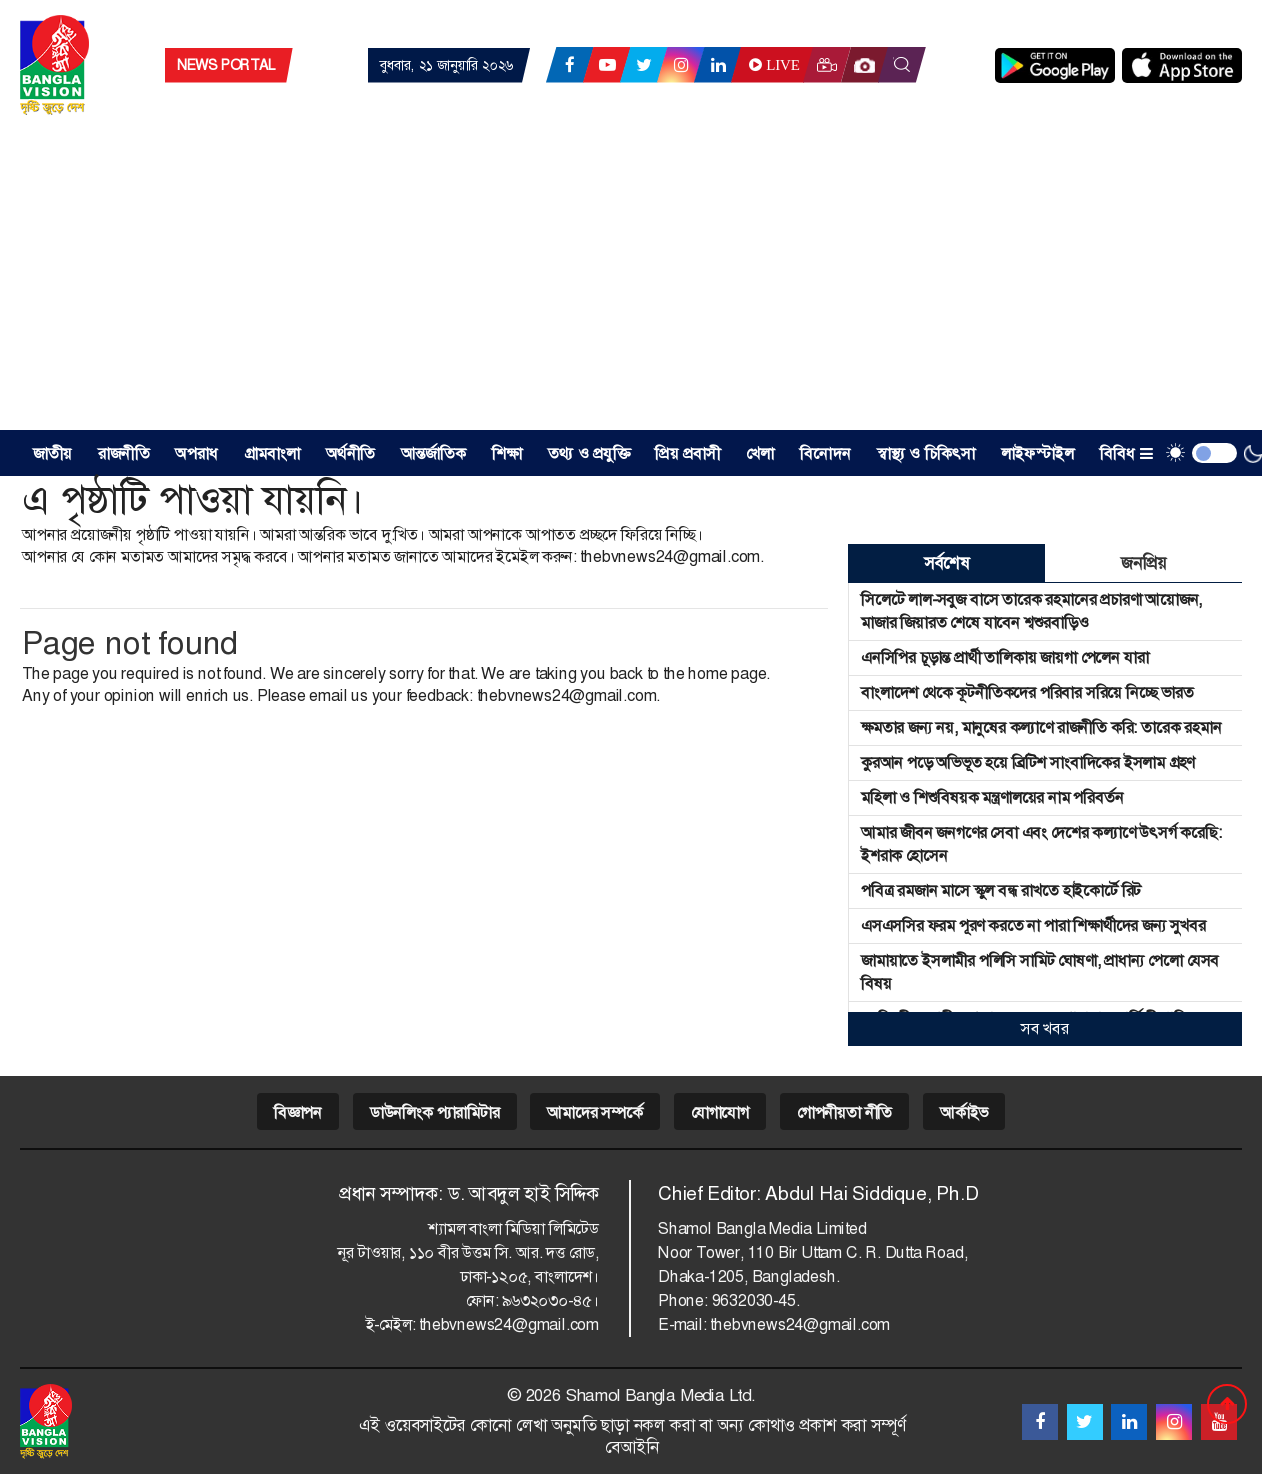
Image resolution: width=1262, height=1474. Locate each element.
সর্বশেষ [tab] (946, 563)
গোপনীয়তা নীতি (844, 1112)
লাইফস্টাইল (1037, 453)
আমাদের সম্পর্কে (594, 1112)
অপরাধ (196, 453)
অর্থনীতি (350, 453)
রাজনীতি (124, 453)
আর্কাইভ (964, 1112)
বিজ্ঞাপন (298, 1112)
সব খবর (1045, 1028)
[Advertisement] (631, 280)
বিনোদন (825, 453)
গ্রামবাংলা (272, 453)
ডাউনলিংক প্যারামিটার (435, 1112)
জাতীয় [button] (53, 453)
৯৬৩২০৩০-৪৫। (550, 1300)
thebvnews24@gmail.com (670, 556)
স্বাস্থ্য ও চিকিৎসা (926, 453)
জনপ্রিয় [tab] (1143, 563)
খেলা (760, 453)
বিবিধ (1126, 453)
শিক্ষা (507, 453)
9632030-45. (756, 1300)
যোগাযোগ (720, 1112)
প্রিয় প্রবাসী (687, 453)
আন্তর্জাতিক (434, 453)
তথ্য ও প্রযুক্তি (589, 453)
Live (772, 65)
